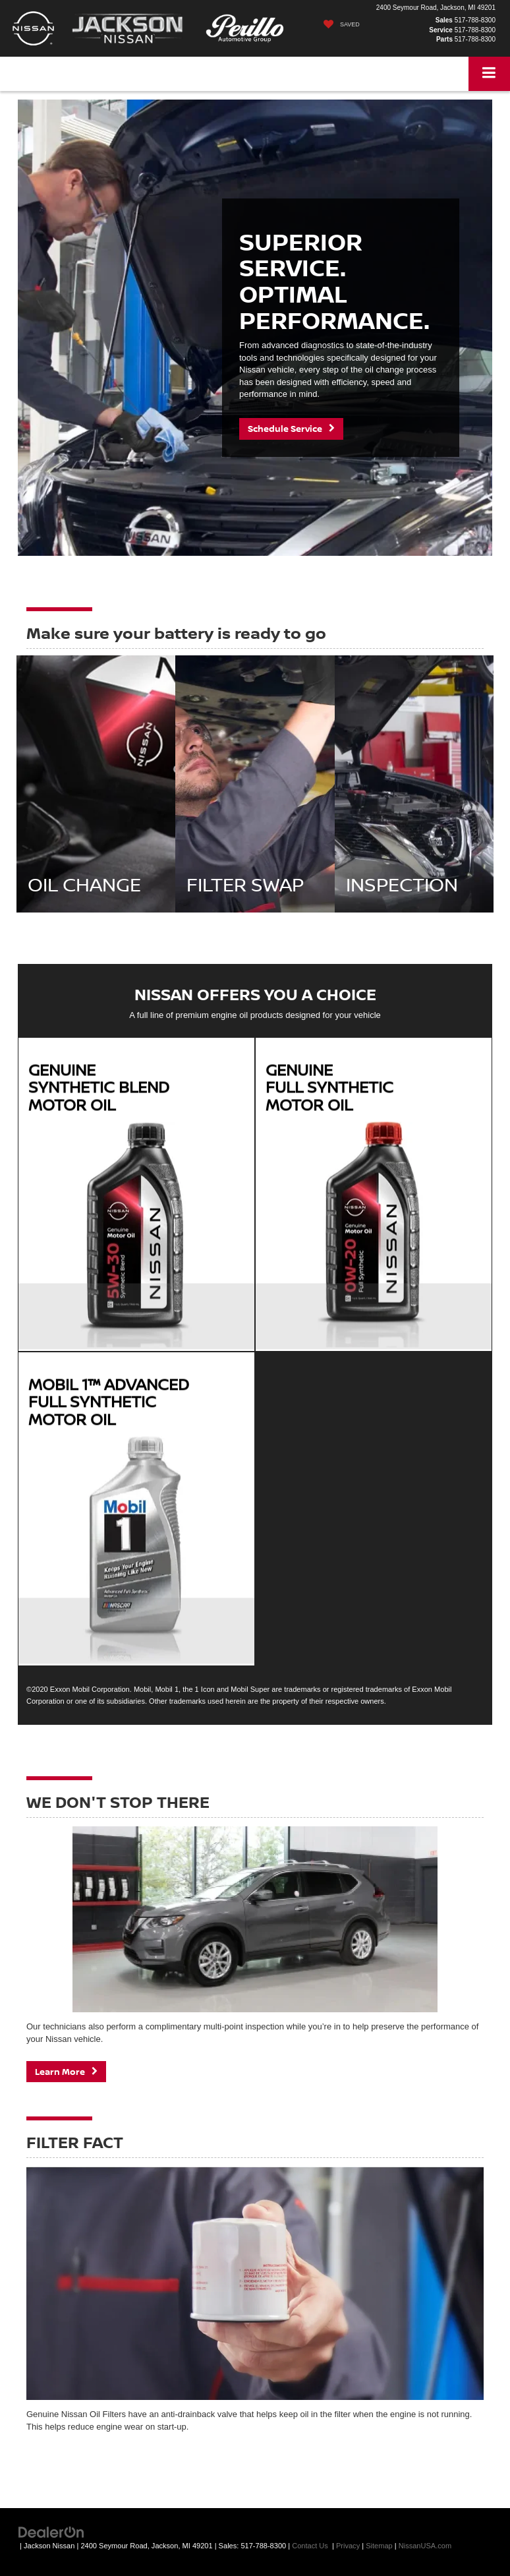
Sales (444, 20)
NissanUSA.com (425, 2546)
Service (441, 30)
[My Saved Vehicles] (338, 24)
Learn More (66, 2072)
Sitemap (379, 2546)
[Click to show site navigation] (489, 73)
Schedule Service (291, 428)
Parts (444, 39)
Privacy (348, 2546)
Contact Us (310, 2546)
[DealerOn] (51, 2532)
